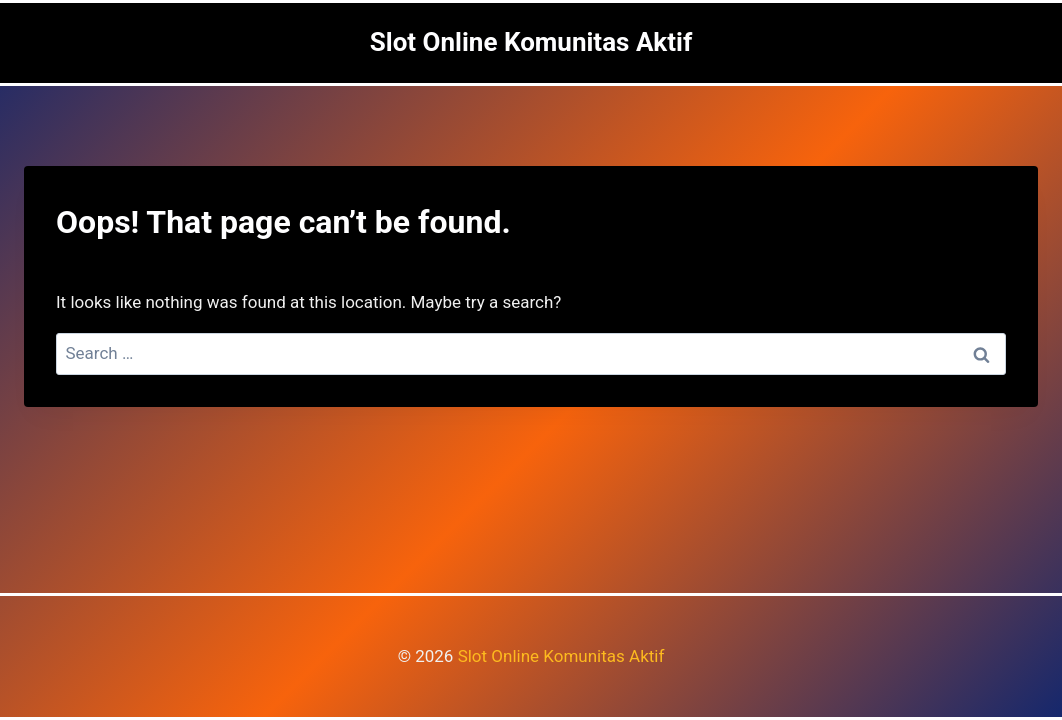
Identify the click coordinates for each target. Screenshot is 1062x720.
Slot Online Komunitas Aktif (561, 656)
